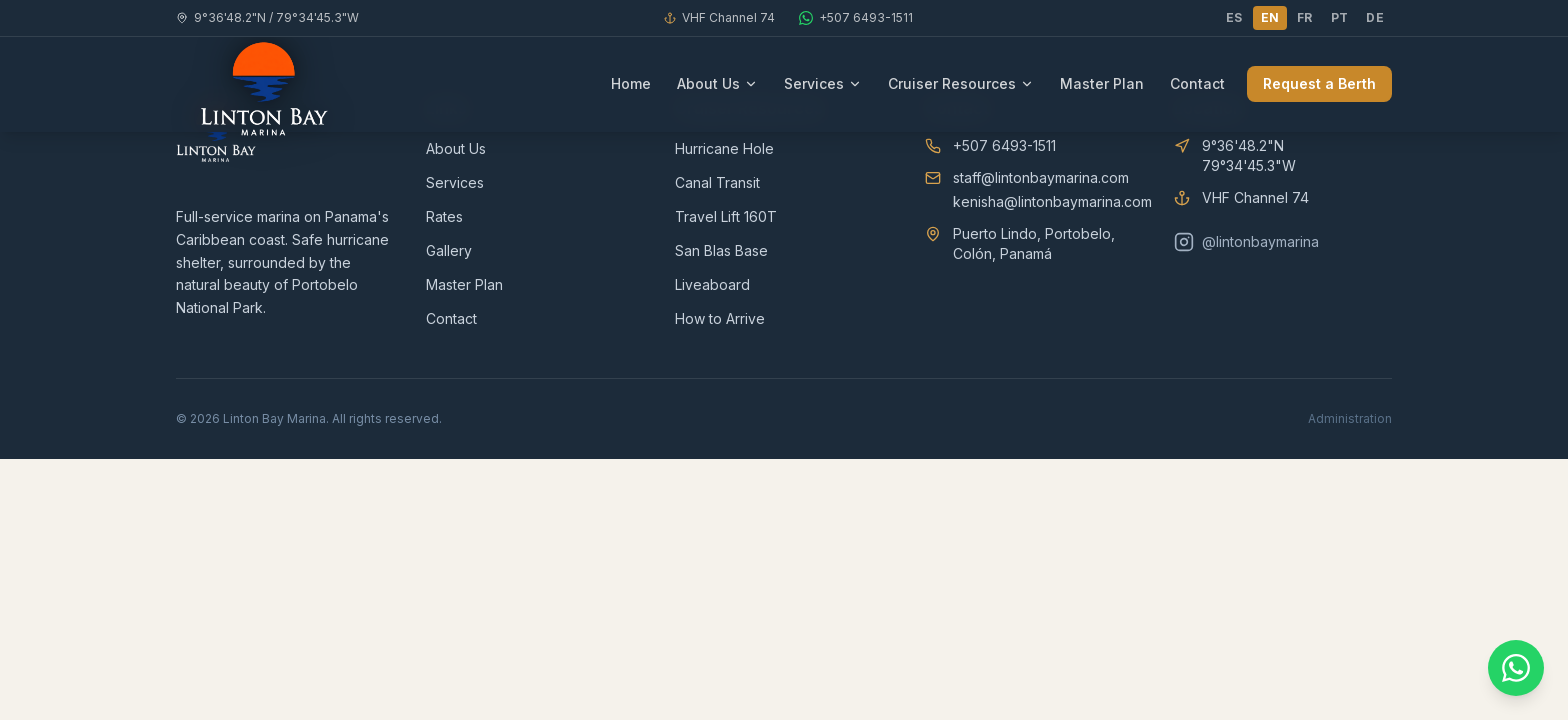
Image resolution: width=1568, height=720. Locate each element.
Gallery (449, 250)
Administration (1350, 418)
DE (1375, 17)
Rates (444, 216)
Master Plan (1102, 83)
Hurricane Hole (724, 148)
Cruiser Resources (961, 83)
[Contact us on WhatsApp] (1516, 668)
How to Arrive (720, 318)
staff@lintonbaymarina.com (1041, 177)
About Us (717, 83)
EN (1270, 17)
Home (631, 83)
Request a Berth (1319, 83)
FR (1305, 17)
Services (823, 83)
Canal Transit (717, 182)
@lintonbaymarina (1246, 242)
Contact (1197, 83)
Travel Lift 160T (726, 216)
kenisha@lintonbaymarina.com (1052, 201)
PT (1340, 17)
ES (1234, 17)
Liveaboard (712, 284)
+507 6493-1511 (1004, 145)
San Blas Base (721, 250)
